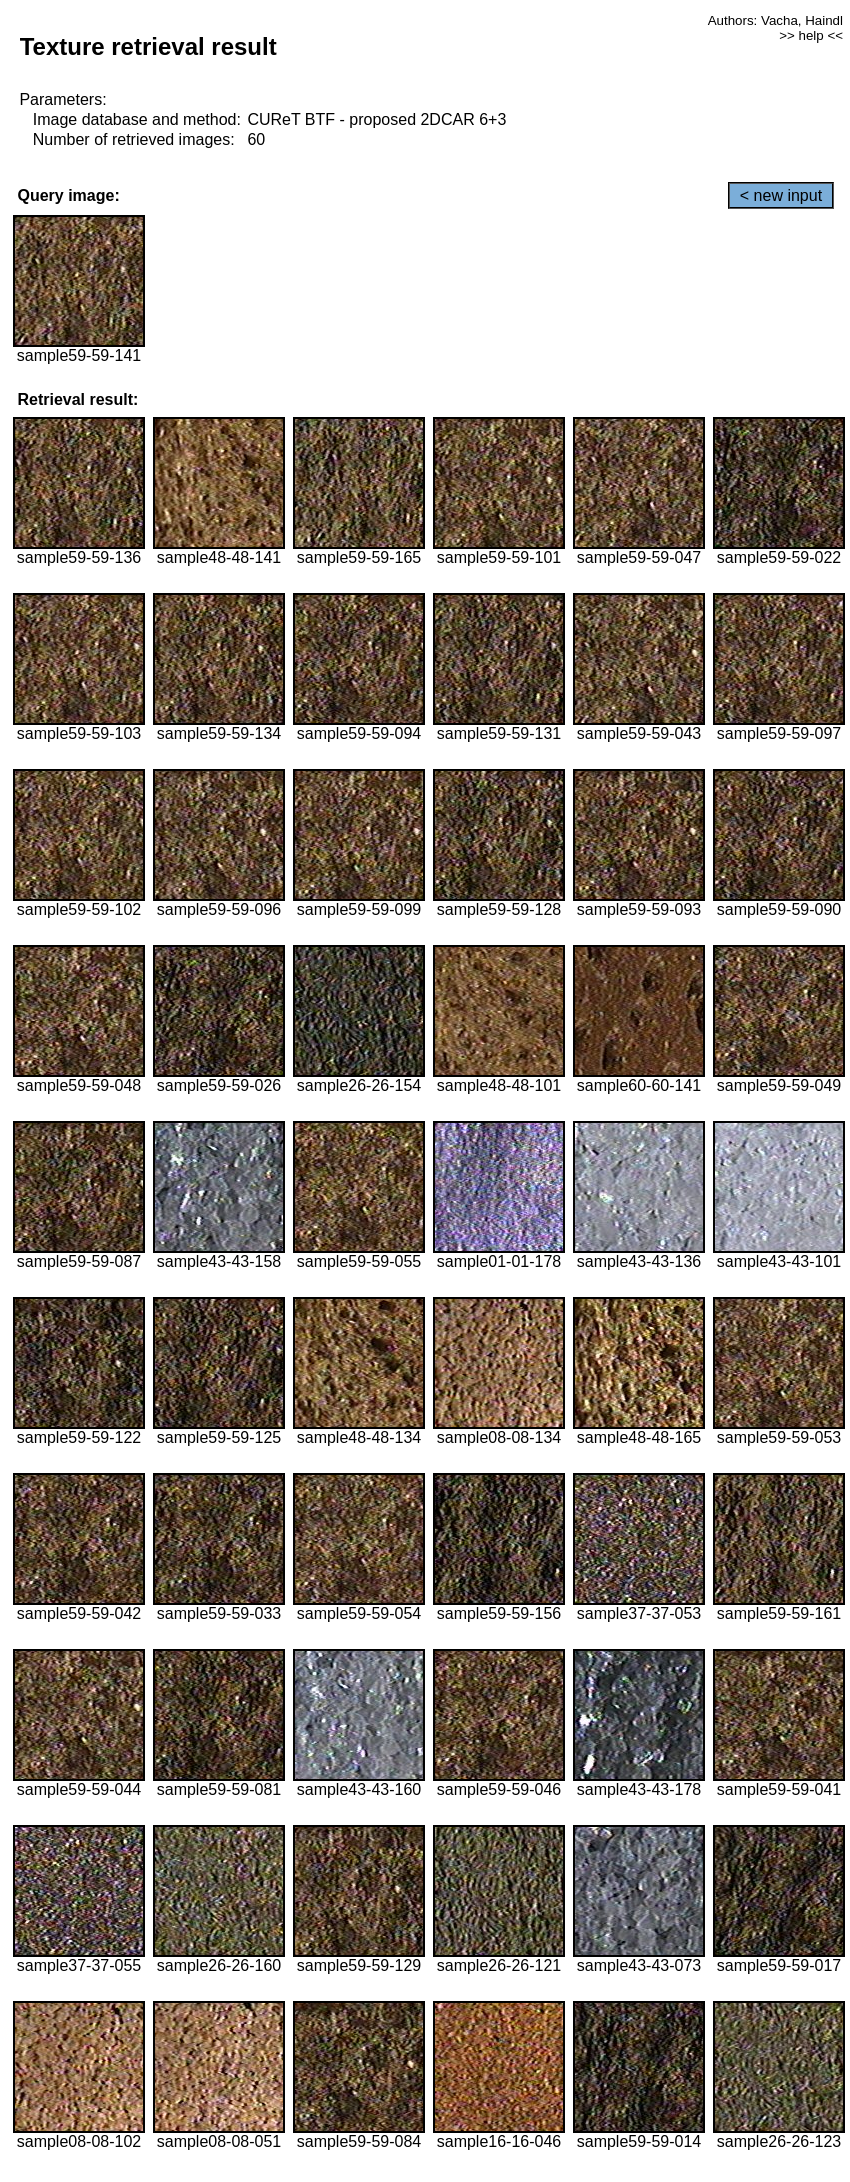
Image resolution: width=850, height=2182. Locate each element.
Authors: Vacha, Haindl (775, 20)
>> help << (811, 35)
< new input (781, 195)
